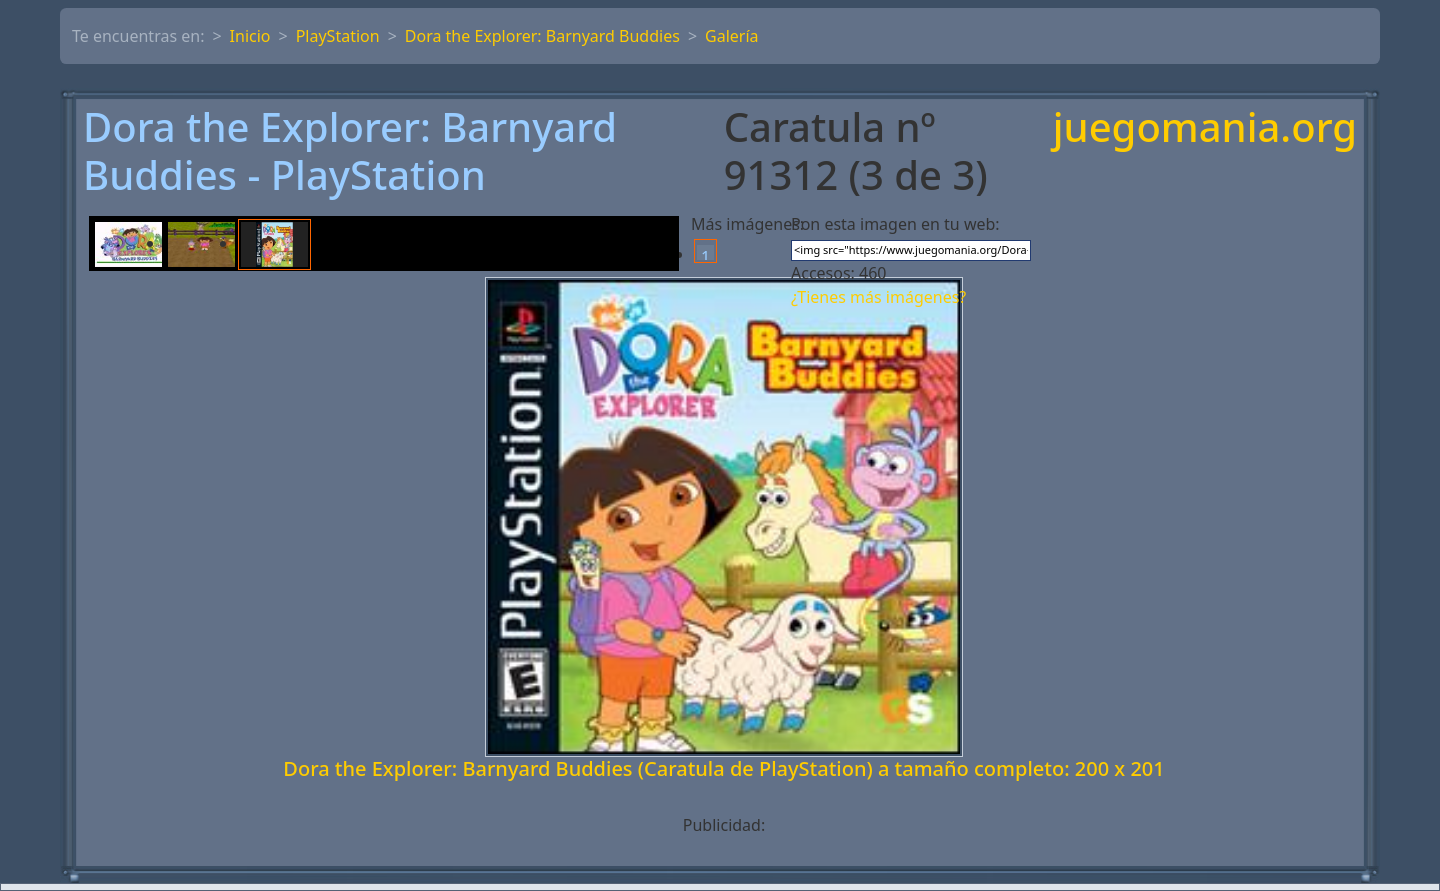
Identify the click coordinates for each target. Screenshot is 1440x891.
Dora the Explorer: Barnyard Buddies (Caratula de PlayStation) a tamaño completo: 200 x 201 (723, 768)
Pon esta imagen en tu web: (895, 224)
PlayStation (338, 36)
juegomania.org (1205, 128)
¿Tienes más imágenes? (878, 297)
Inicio (250, 36)
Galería (732, 36)
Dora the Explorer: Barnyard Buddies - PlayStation (350, 151)
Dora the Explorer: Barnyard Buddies (542, 36)
